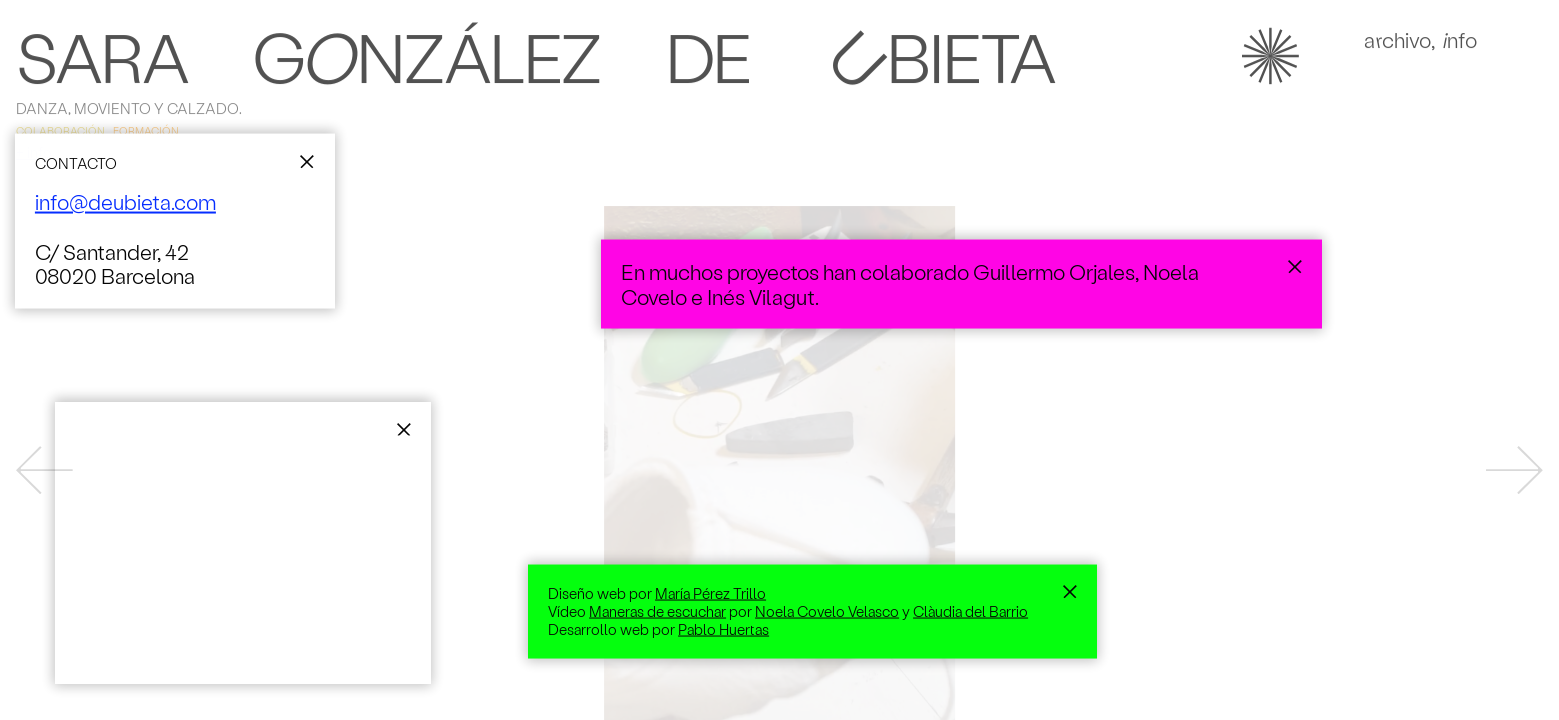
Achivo (1397, 46)
